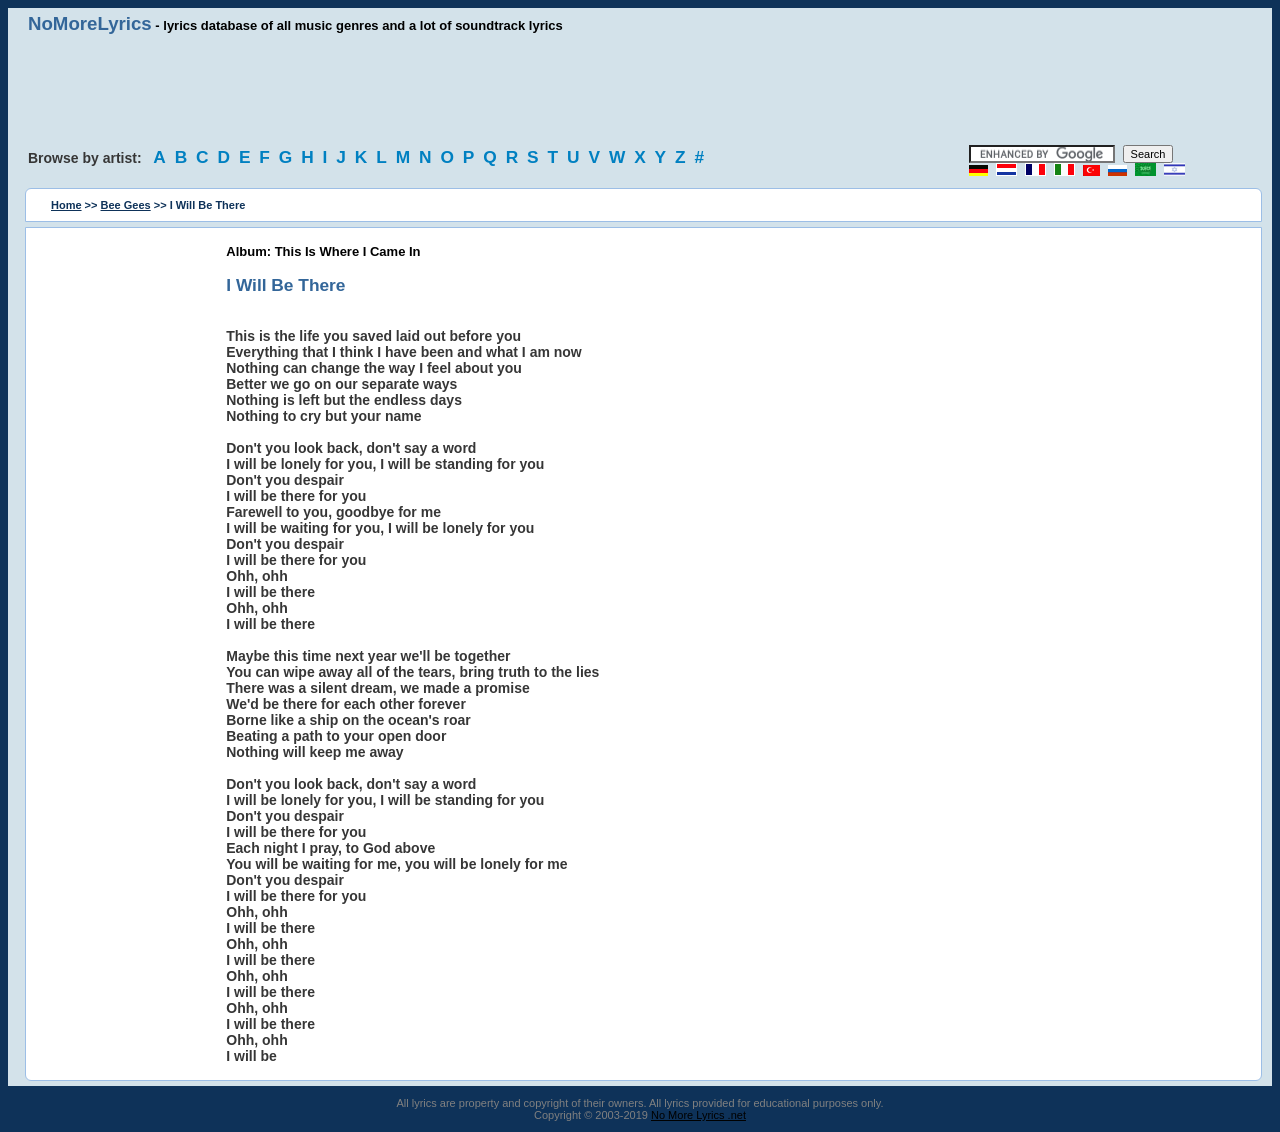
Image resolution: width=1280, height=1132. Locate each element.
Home (66, 205)
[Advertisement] (640, 90)
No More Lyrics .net (698, 1115)
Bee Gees (126, 205)
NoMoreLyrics (90, 23)
